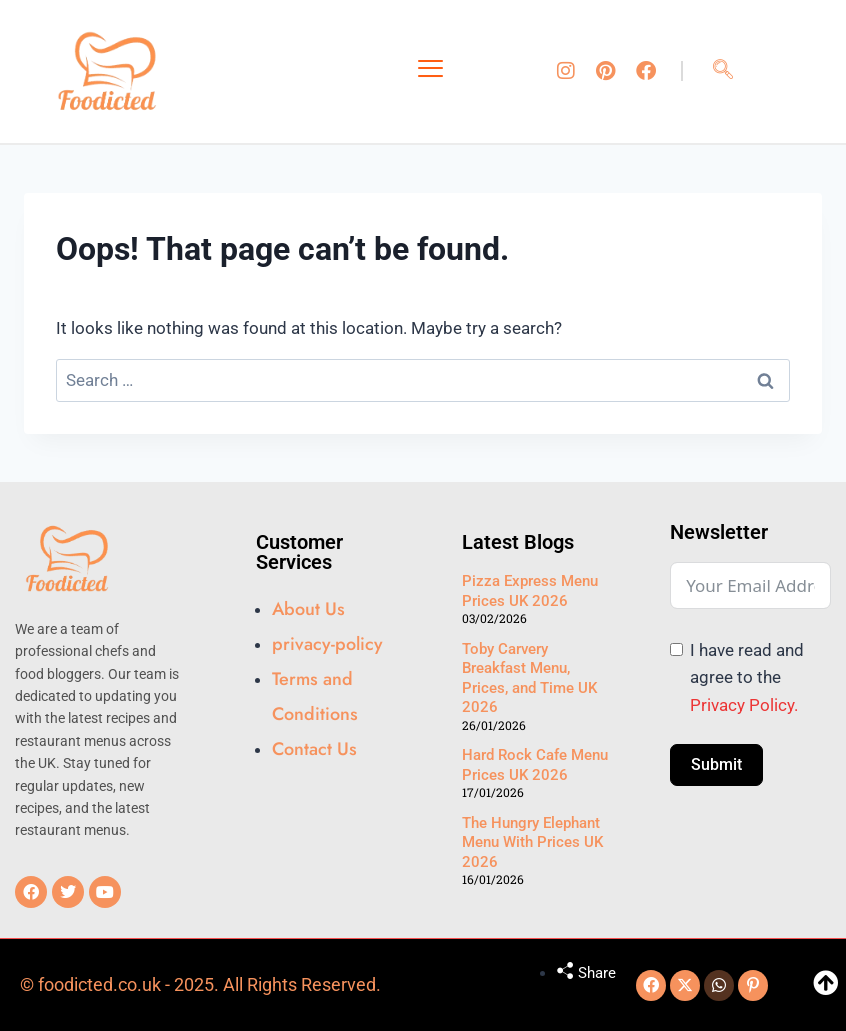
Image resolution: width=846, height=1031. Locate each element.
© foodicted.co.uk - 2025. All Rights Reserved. (200, 984)
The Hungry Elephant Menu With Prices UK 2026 (532, 842)
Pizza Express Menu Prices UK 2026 (530, 591)
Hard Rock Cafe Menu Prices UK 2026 (535, 765)
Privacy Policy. (744, 705)
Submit (716, 764)
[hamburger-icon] (430, 71)
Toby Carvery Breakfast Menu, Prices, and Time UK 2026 (529, 678)
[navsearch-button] (723, 71)
